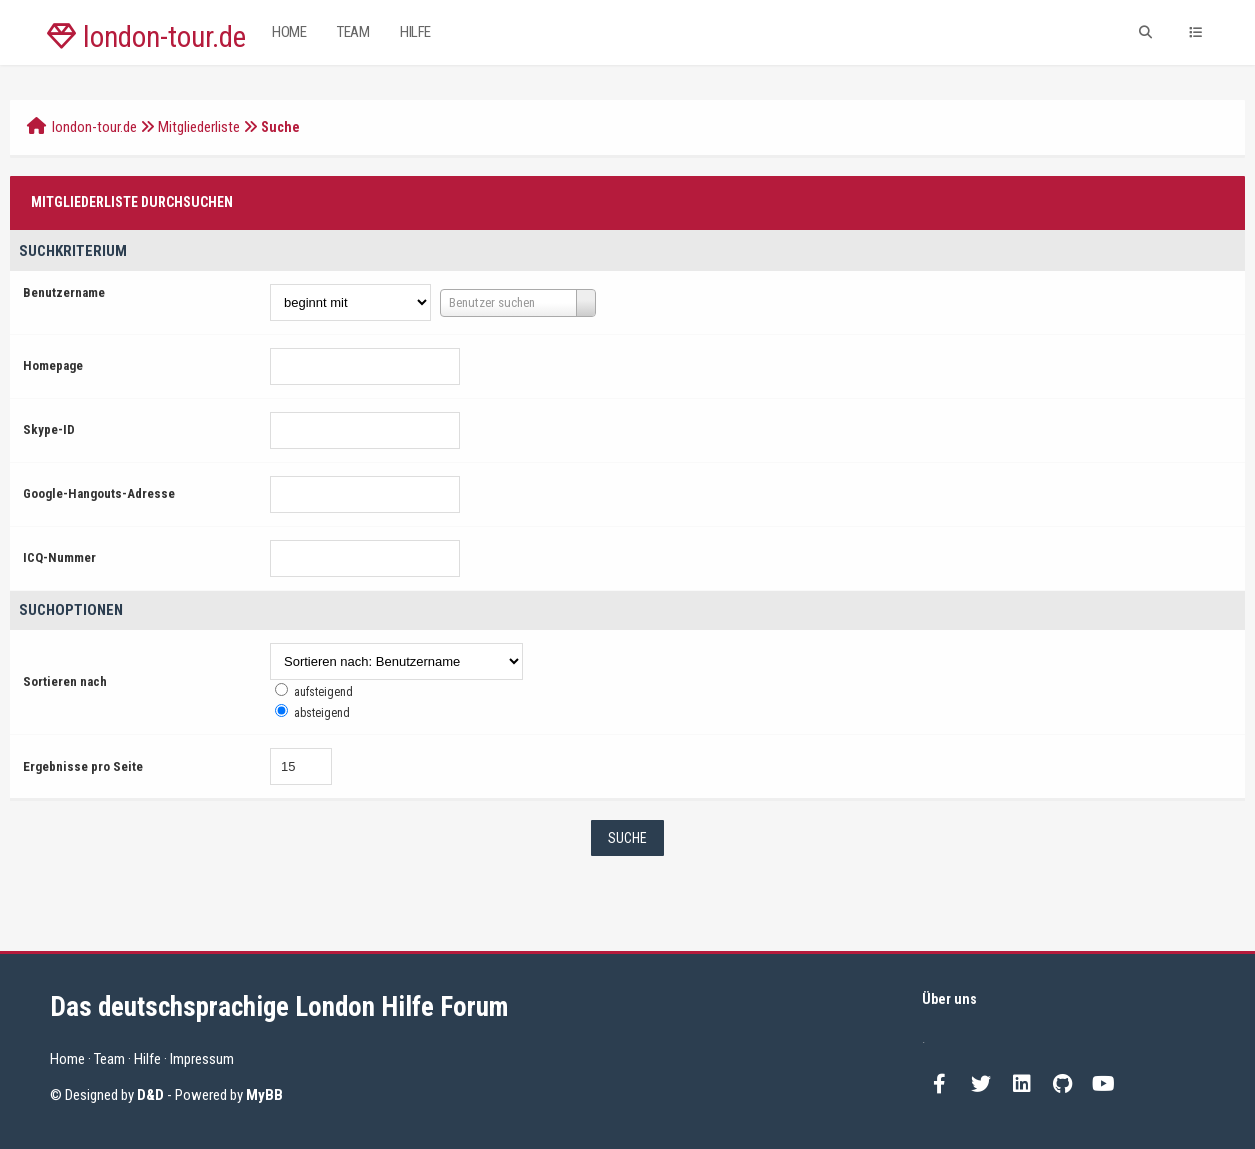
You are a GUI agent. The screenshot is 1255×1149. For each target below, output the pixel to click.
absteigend (322, 713)
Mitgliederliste (199, 127)
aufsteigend (323, 692)
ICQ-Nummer (59, 557)
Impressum (202, 1059)
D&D (150, 1095)
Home (289, 32)
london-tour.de (146, 37)
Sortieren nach (65, 681)
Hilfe (415, 32)
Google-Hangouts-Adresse (99, 493)
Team (353, 32)
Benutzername (64, 292)
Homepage (53, 365)
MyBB (264, 1095)
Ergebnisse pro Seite (83, 766)
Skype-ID (49, 429)
